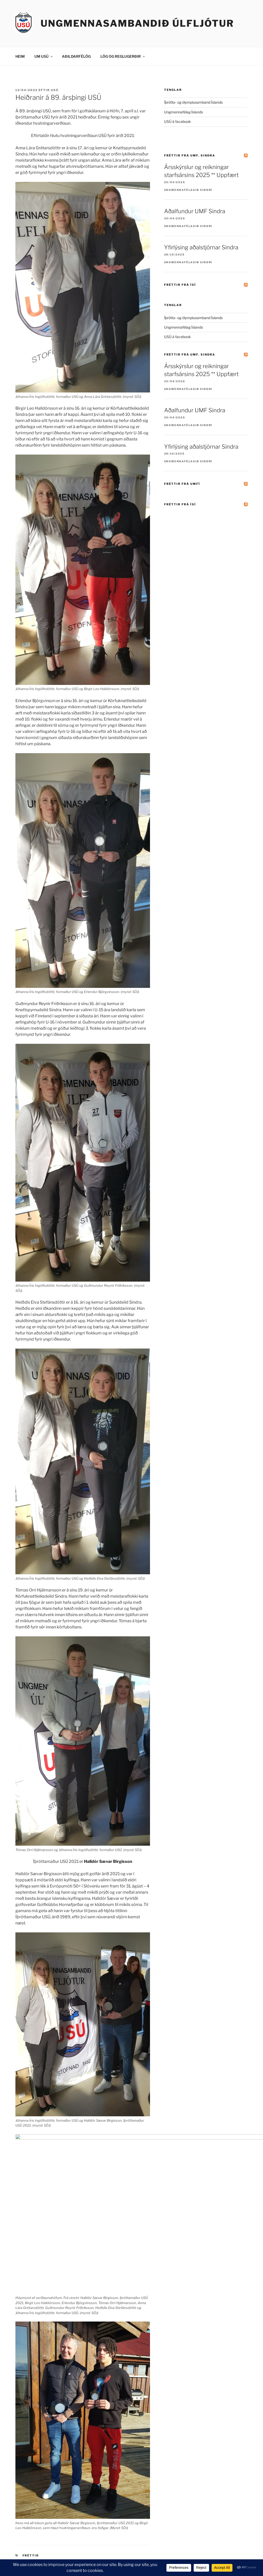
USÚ (55, 90)
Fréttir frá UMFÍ (182, 484)
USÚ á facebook (177, 121)
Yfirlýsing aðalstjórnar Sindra (201, 247)
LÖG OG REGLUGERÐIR (123, 56)
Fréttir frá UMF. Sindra (189, 155)
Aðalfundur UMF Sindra (194, 211)
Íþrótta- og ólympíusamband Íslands (193, 102)
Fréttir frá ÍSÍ (180, 285)
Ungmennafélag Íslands (183, 112)
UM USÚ (43, 56)
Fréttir (31, 2477)
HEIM (20, 56)
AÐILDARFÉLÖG (76, 56)
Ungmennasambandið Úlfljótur (137, 23)
